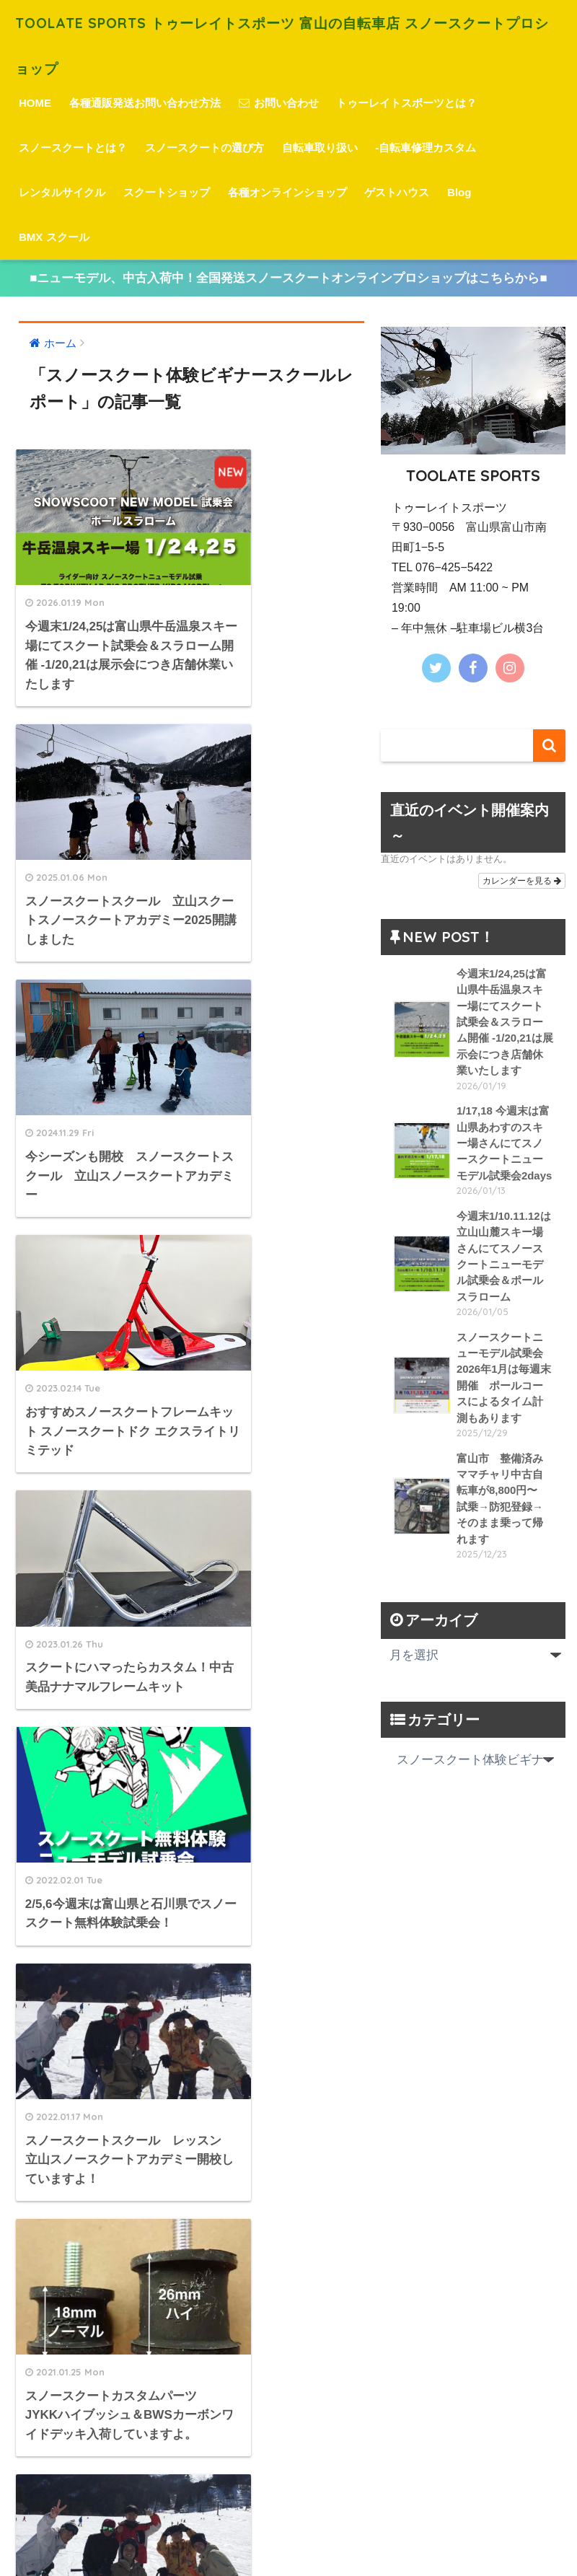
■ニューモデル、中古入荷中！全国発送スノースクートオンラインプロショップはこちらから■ (288, 277)
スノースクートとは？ (73, 147)
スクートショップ (166, 191)
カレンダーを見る (522, 880)
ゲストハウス (396, 191)
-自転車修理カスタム (425, 147)
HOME (35, 102)
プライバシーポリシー (286, 2540)
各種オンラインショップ (287, 191)
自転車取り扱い (320, 147)
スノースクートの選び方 (204, 147)
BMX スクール (54, 236)
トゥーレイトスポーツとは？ (406, 102)
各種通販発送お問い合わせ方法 (145, 102)
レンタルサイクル (62, 191)
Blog (459, 191)
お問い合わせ (279, 102)
